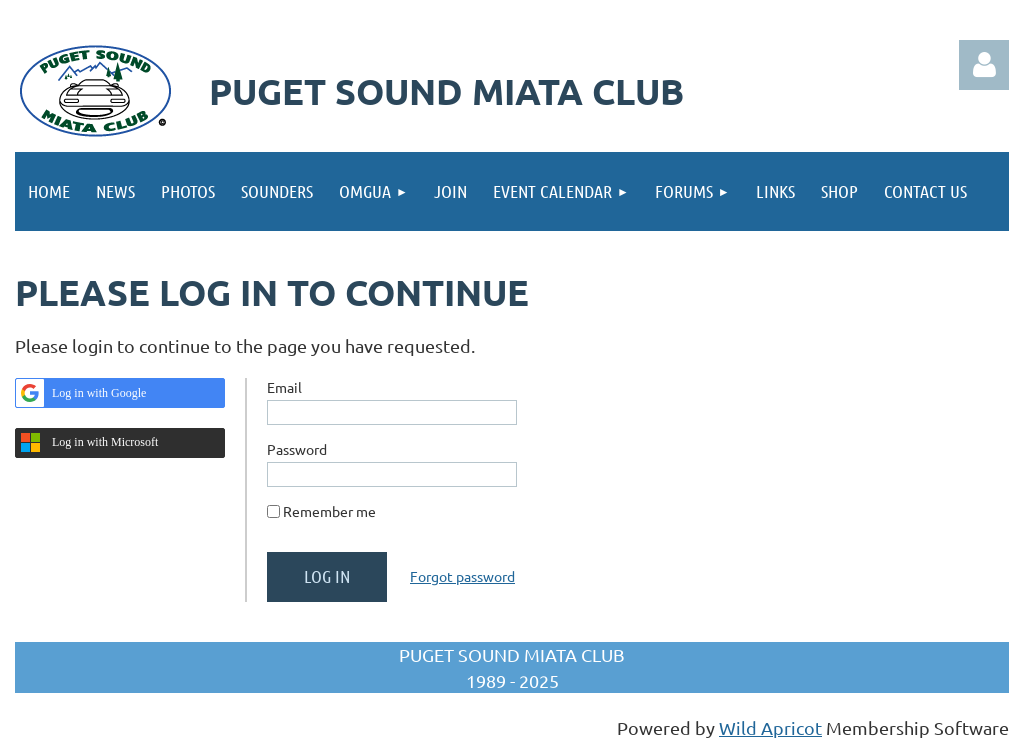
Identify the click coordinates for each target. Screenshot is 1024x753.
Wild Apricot (770, 727)
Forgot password (462, 576)
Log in (984, 65)
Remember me (329, 511)
